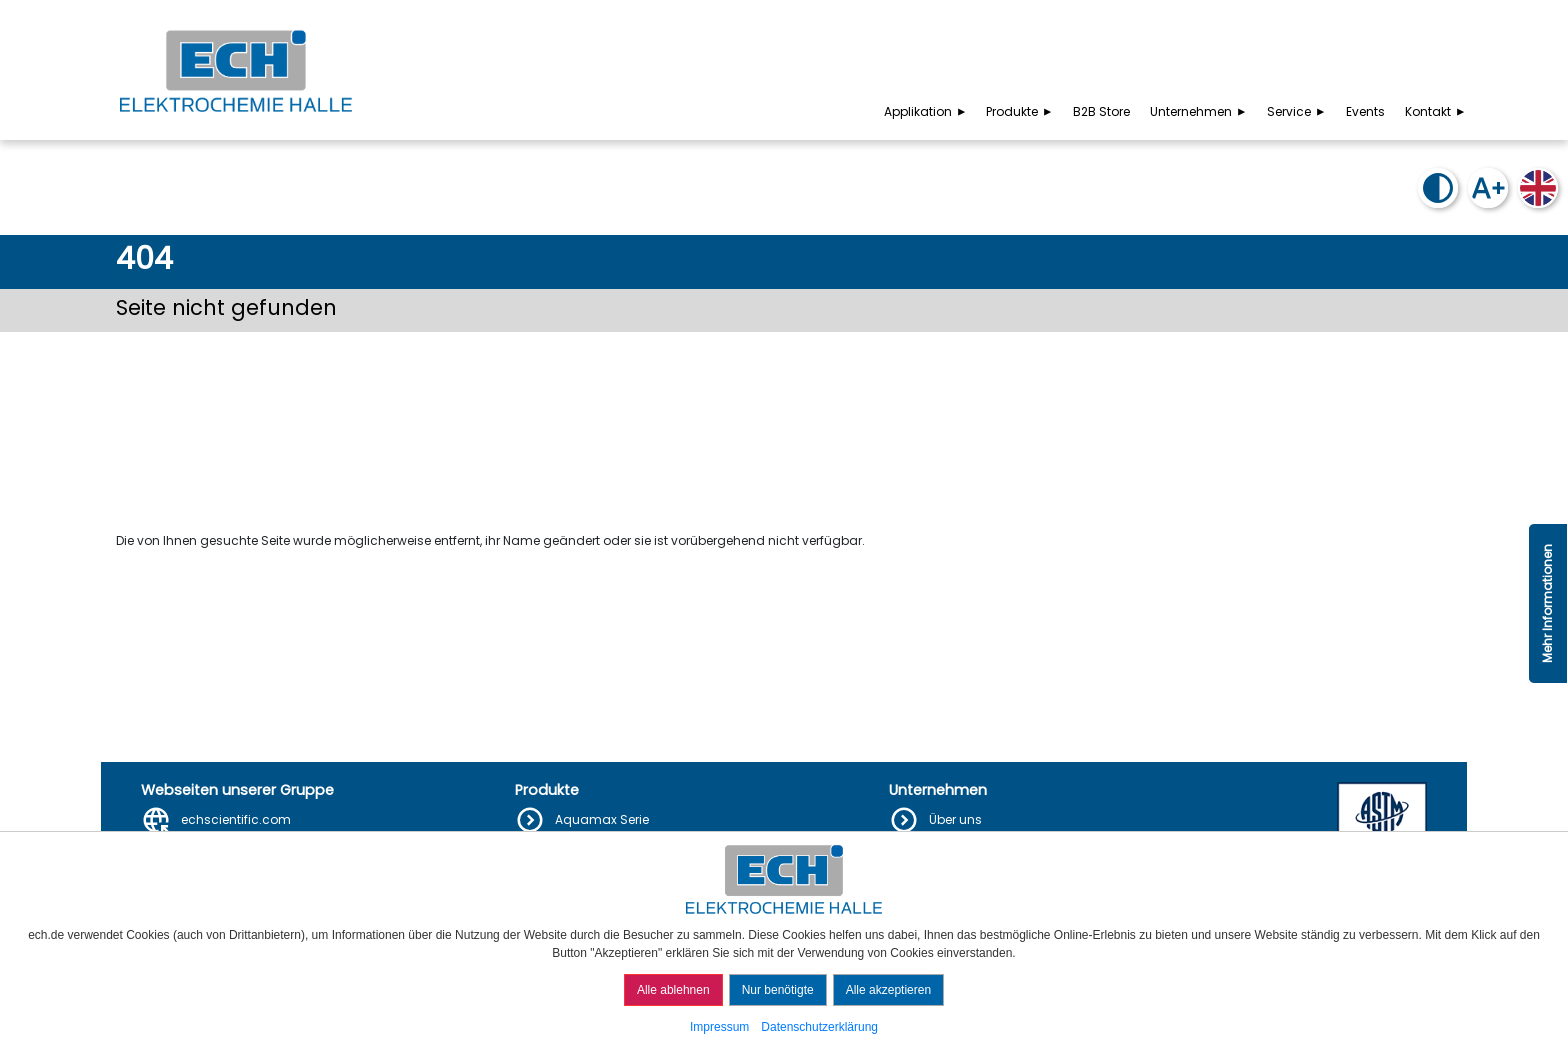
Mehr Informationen (1547, 603)
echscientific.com (236, 819)
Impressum (719, 1027)
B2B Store (1101, 111)
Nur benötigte (778, 990)
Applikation (927, 111)
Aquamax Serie (602, 819)
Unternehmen (1200, 111)
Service (1298, 111)
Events (1365, 111)
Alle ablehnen (673, 990)
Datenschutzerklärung (819, 1027)
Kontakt (1437, 111)
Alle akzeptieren (888, 990)
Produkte (1021, 111)
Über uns (955, 819)
